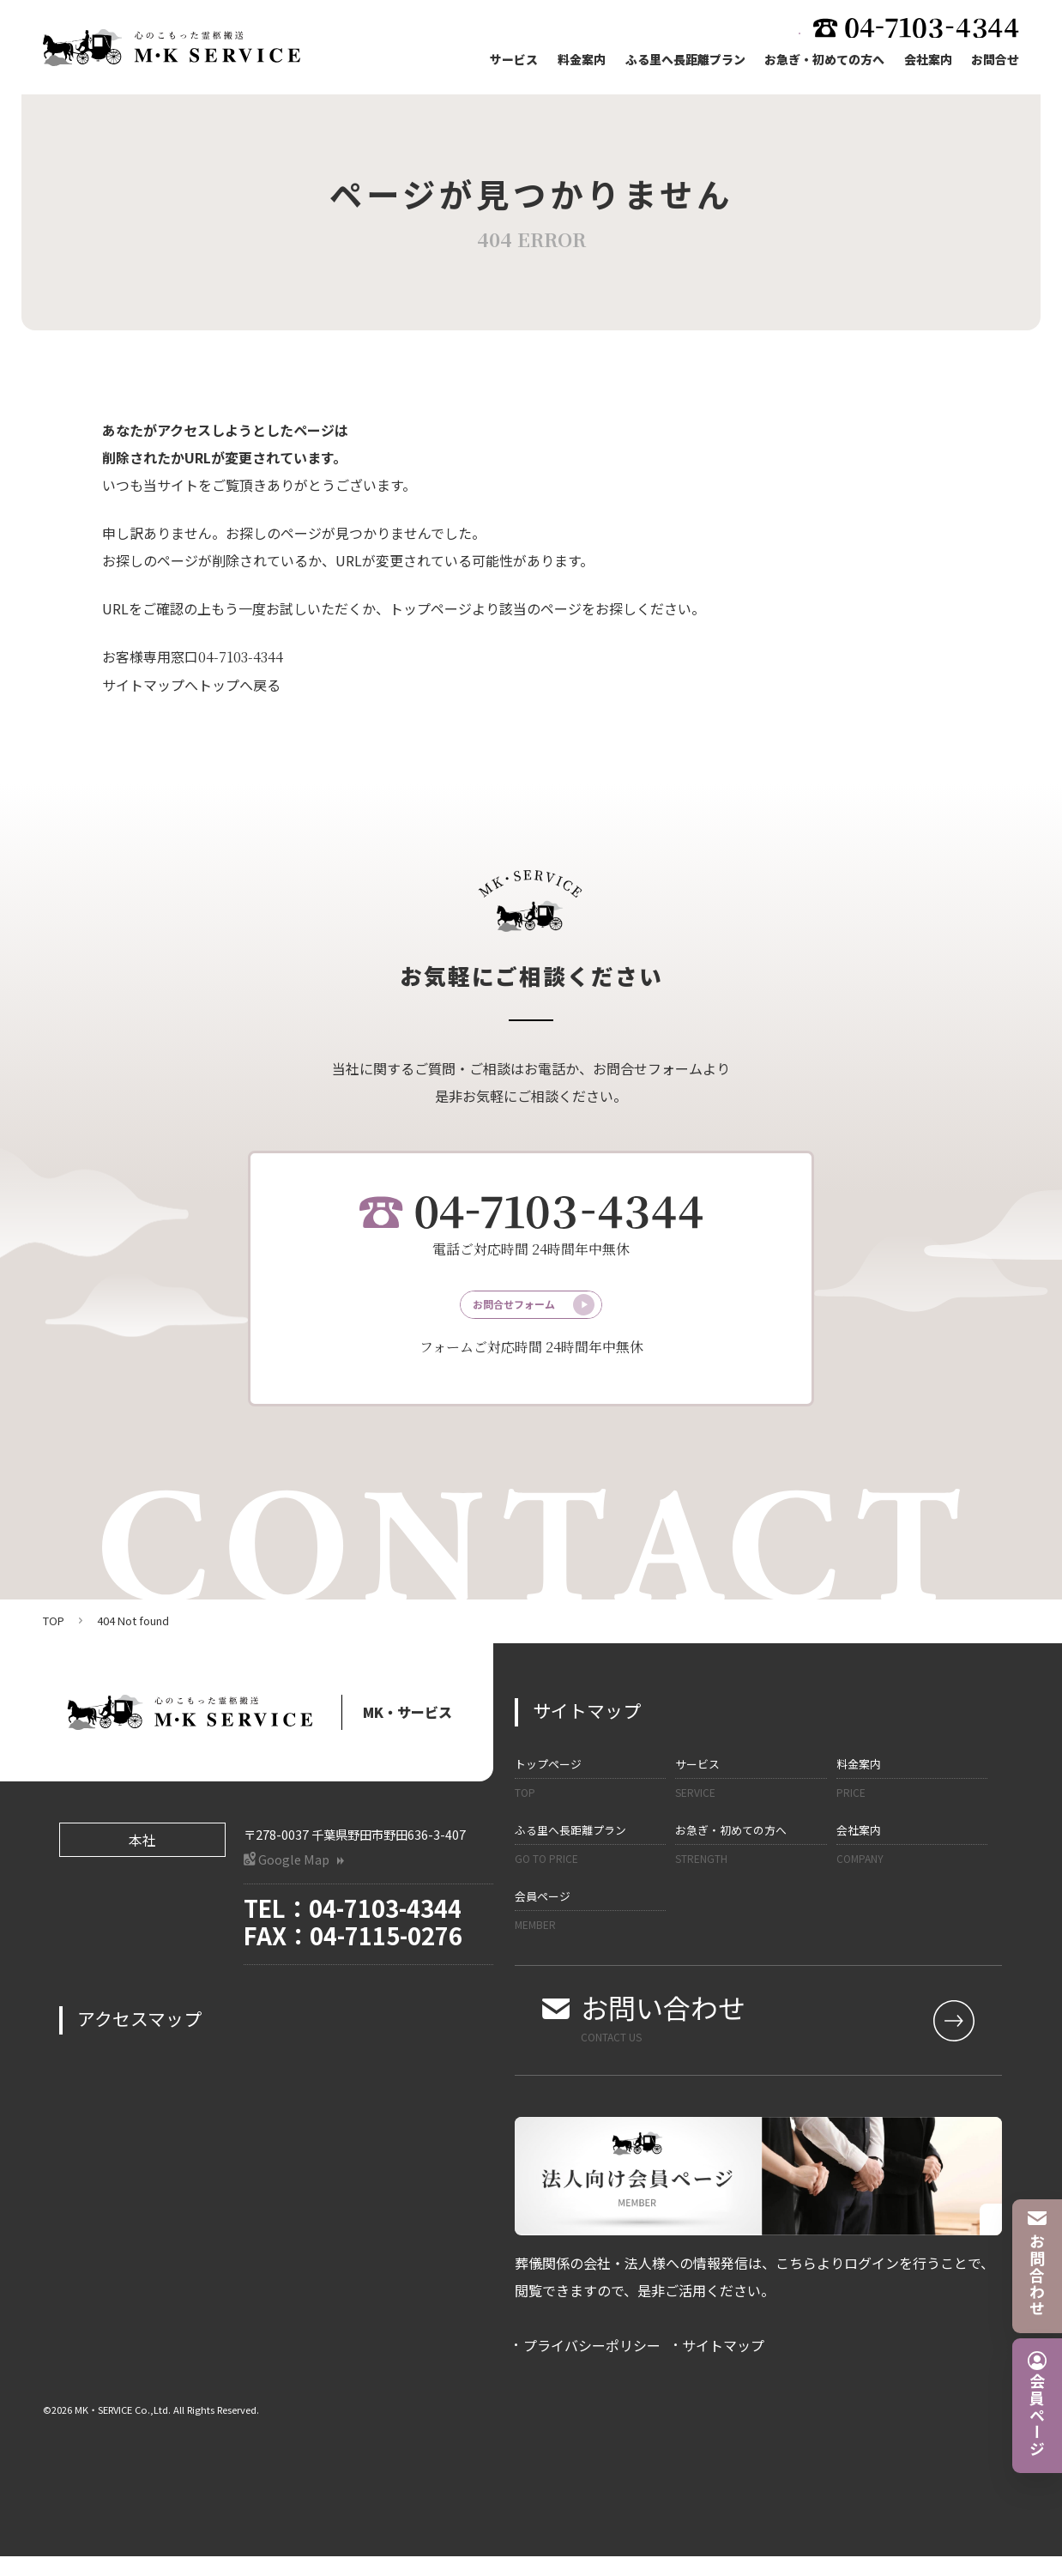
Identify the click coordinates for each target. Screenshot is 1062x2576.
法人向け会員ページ (717, 29)
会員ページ (590, 1931)
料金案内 (576, 61)
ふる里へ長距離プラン (681, 61)
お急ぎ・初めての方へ (822, 61)
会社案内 (926, 61)
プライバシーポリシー (592, 2365)
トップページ (590, 1799)
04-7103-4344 (240, 657)
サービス (508, 61)
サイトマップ (723, 2365)
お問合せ (995, 61)
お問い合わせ (771, 2037)
